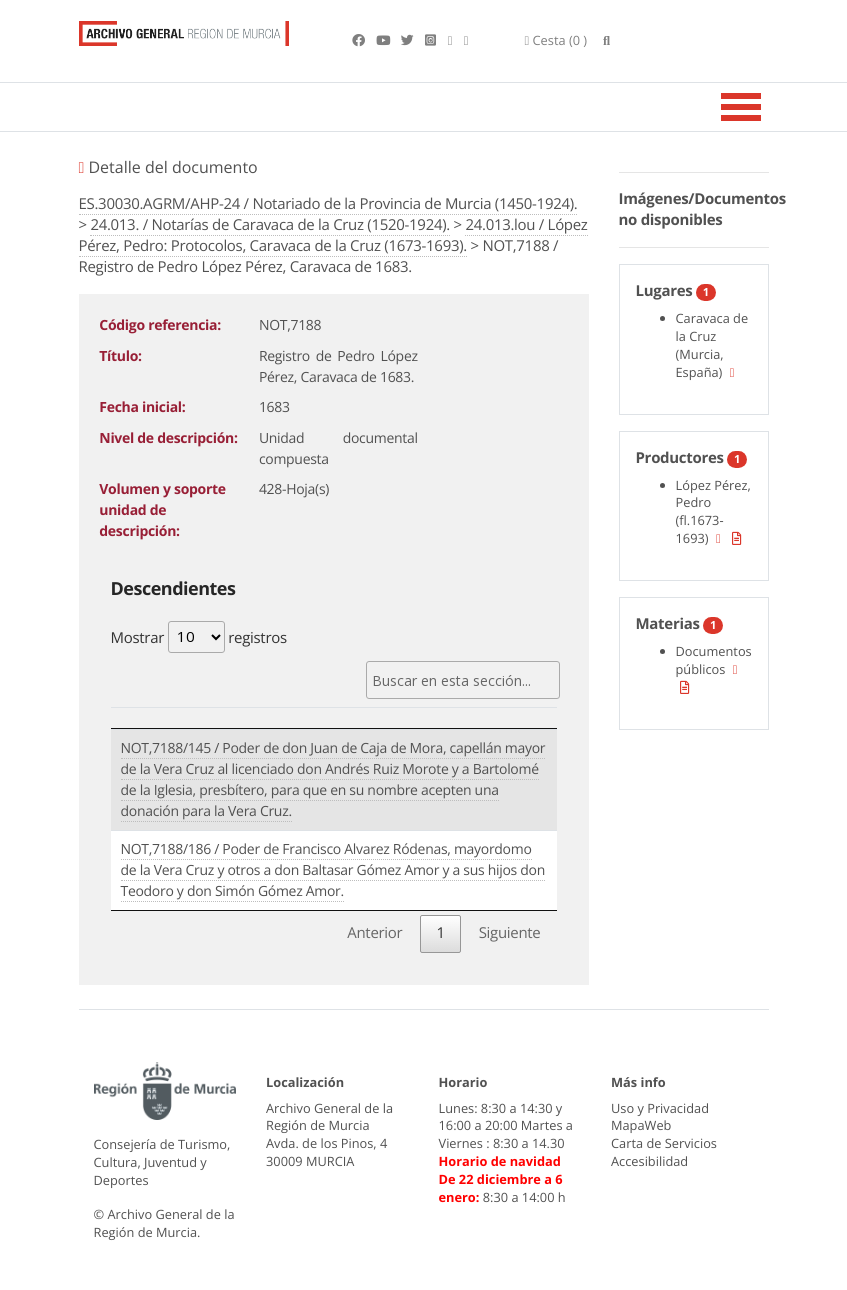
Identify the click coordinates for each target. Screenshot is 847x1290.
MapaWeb (641, 1125)
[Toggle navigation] (766, 107)
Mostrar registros (199, 637)
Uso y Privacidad (660, 1108)
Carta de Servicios (664, 1143)
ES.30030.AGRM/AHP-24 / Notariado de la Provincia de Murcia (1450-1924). (328, 204)
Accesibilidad (649, 1161)
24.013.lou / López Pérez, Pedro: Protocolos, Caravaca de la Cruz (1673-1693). (333, 235)
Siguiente (510, 933)
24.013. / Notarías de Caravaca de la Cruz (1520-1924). (270, 225)
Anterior (374, 933)
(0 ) (556, 40)
